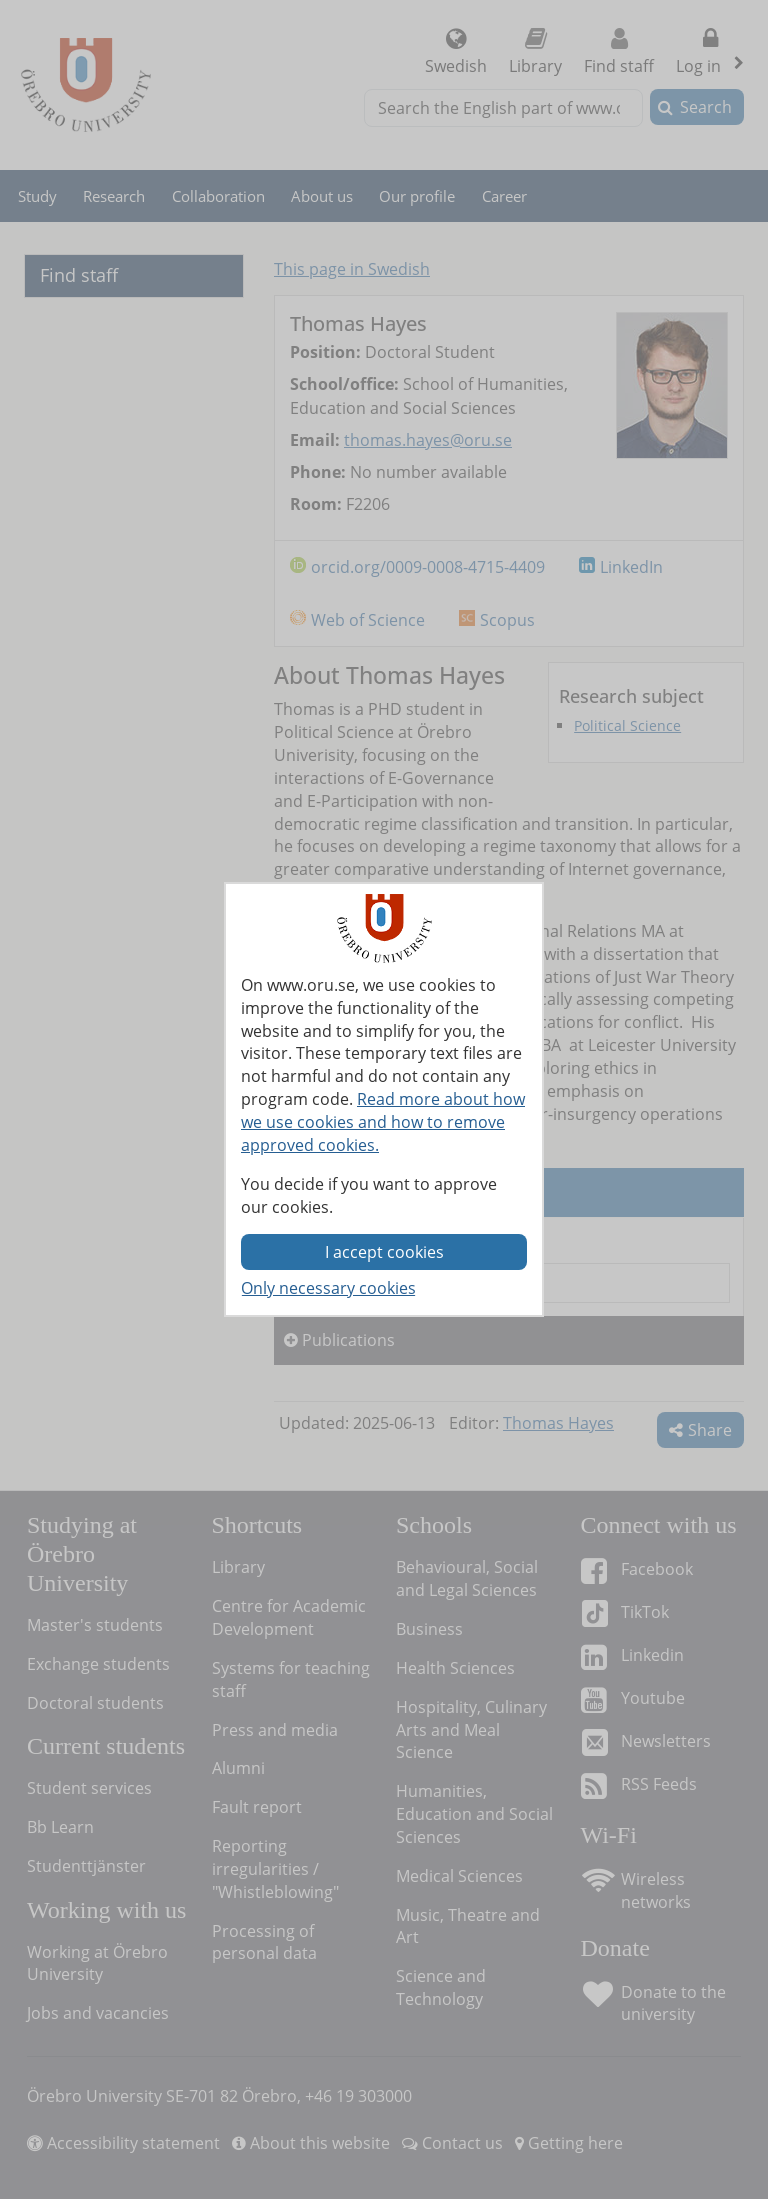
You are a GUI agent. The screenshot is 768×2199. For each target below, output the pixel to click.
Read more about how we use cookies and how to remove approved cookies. (383, 1122)
